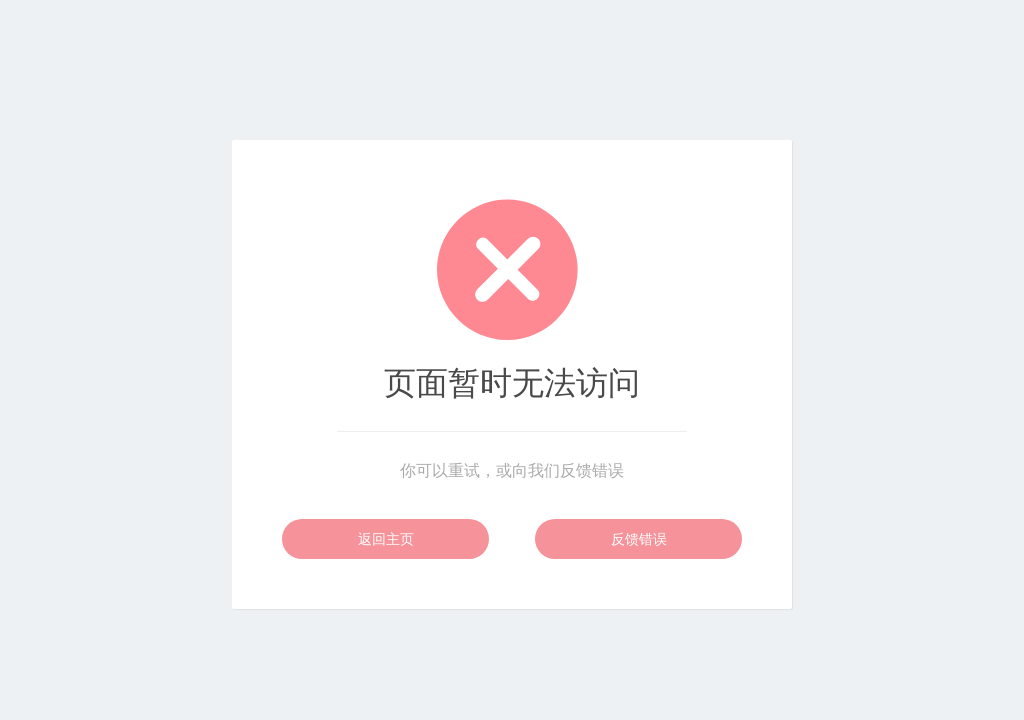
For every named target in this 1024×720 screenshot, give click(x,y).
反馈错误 (639, 539)
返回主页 (386, 539)
